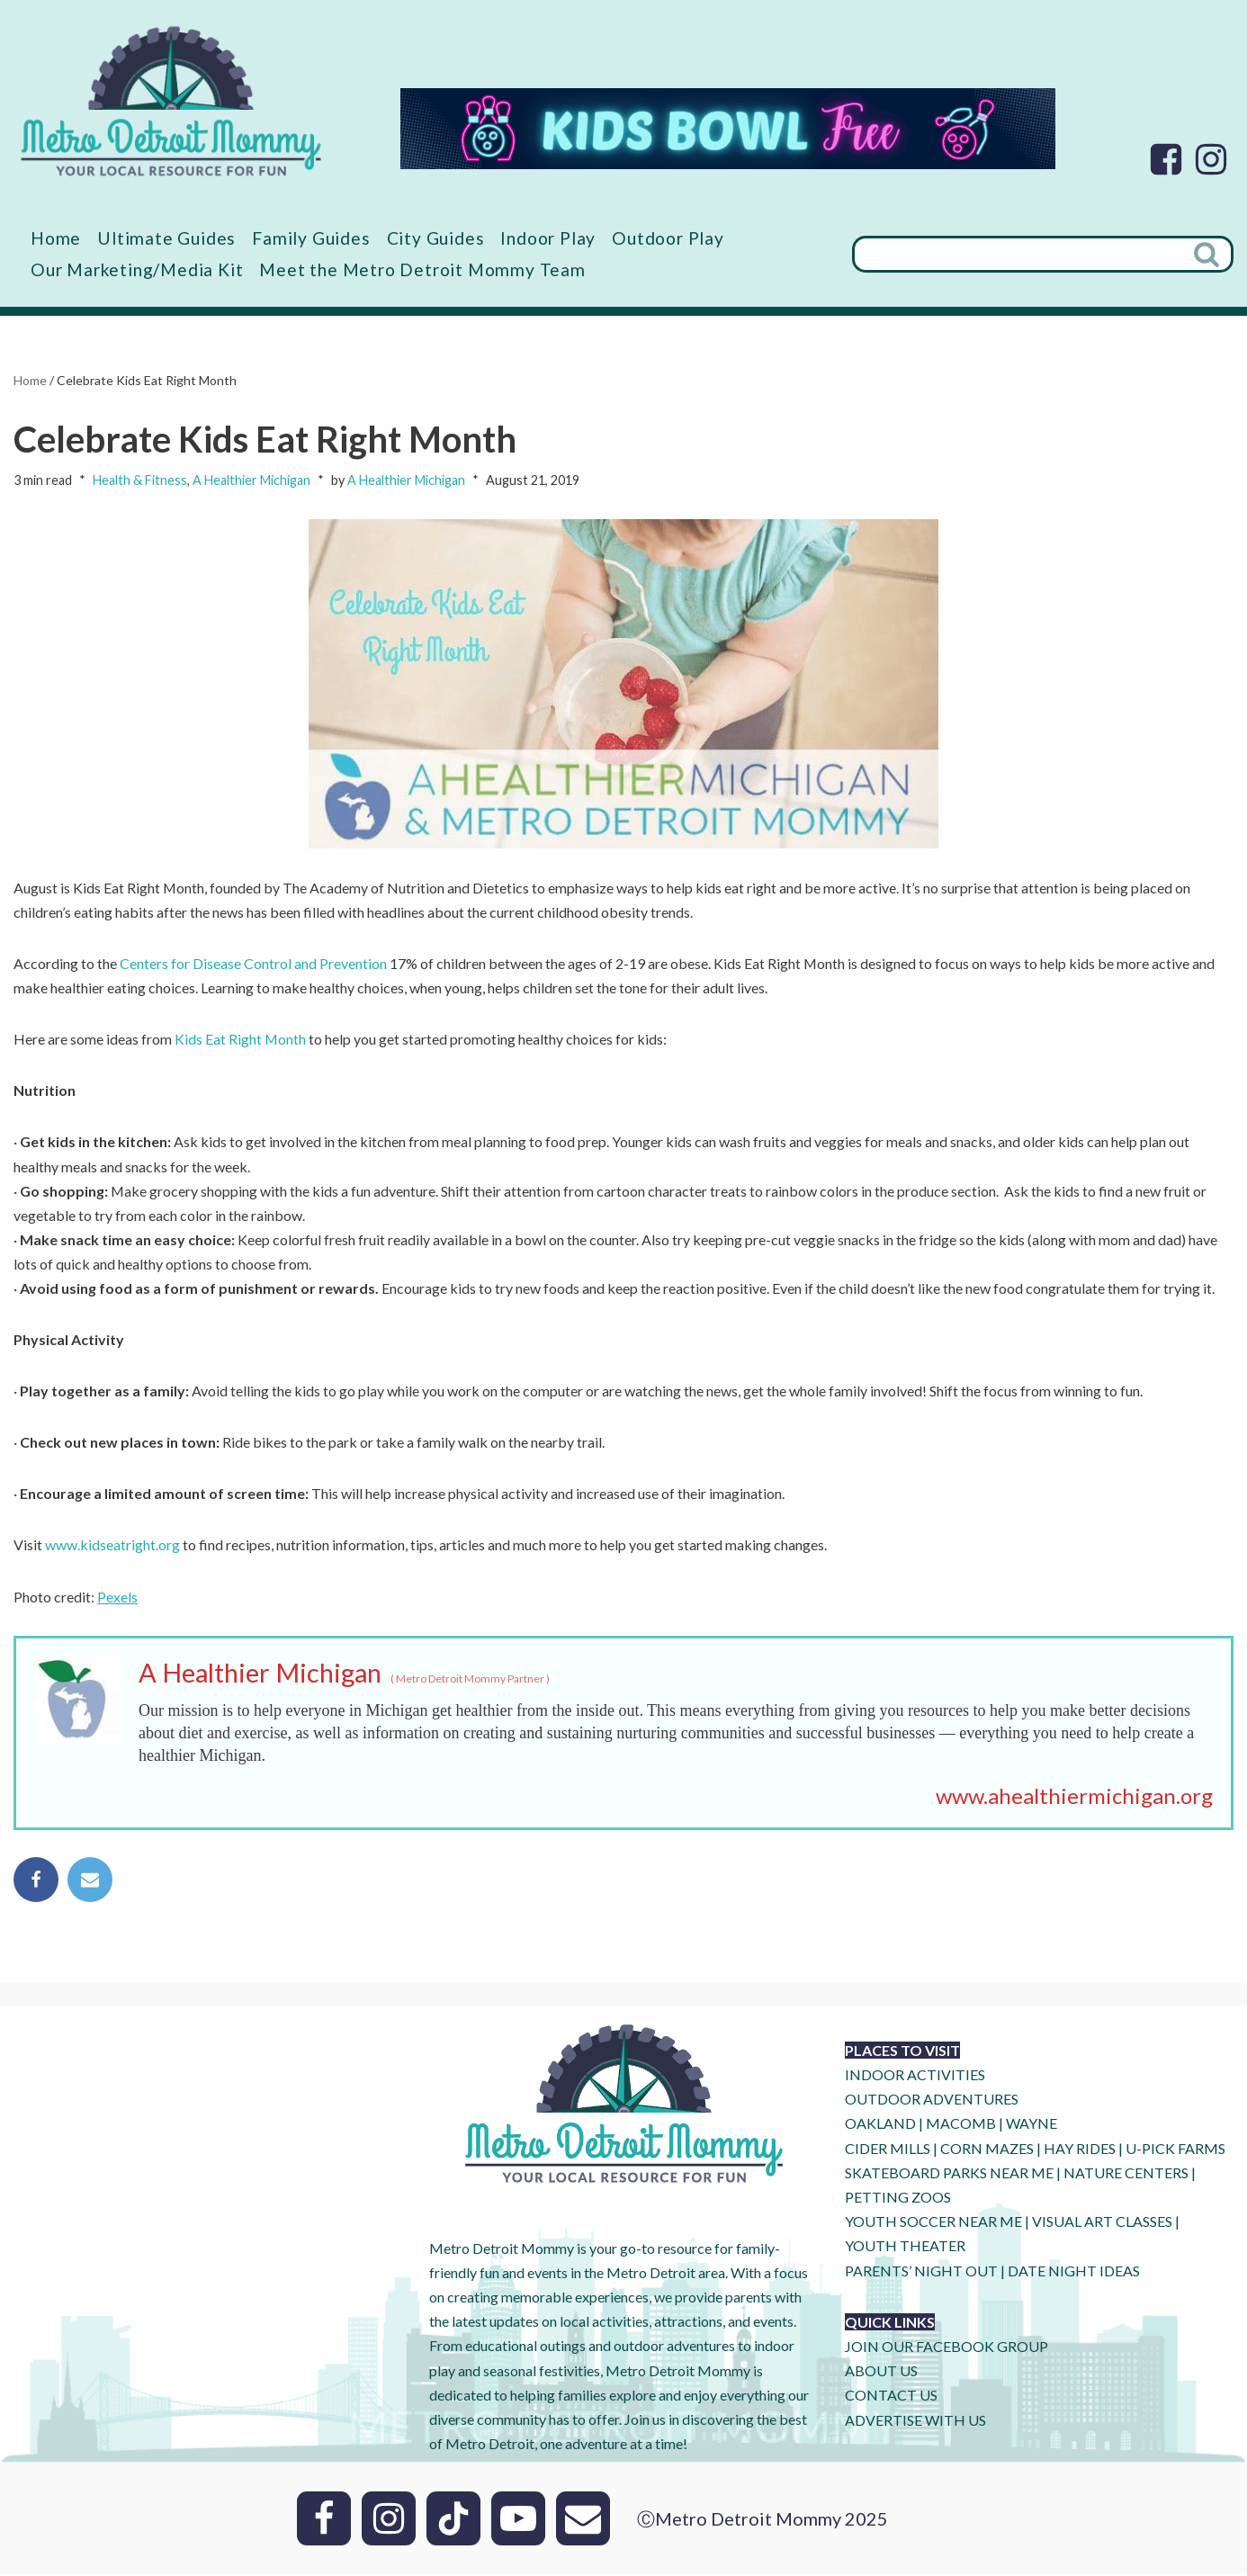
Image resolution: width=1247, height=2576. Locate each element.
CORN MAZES (987, 2150)
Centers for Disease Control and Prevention (253, 963)
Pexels (117, 1597)
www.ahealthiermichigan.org (1074, 1797)
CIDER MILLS (887, 2150)
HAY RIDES (1080, 2150)
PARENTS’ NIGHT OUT (921, 2272)
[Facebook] (1166, 159)
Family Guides (311, 238)
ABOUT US (881, 2372)
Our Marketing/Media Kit (137, 269)
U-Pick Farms (1175, 2150)
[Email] (583, 2520)
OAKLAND (880, 2125)
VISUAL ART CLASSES (1102, 2222)
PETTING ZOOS (898, 2198)
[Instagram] (1211, 159)
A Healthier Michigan (251, 481)
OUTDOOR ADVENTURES (931, 2100)
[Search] (1017, 254)
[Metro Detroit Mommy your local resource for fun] (170, 100)
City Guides (436, 238)
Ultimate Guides (166, 238)
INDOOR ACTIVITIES (915, 2076)
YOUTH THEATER (905, 2248)
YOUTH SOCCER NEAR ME (933, 2222)
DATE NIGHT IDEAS (1074, 2272)
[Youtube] (518, 2520)
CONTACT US (891, 2396)
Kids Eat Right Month (241, 1039)
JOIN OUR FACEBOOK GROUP (946, 2347)
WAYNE (1031, 2125)
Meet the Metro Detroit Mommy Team (422, 269)
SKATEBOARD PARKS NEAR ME (950, 2174)
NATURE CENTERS (1126, 2174)
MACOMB (961, 2125)
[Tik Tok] (453, 2520)
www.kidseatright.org (112, 1546)
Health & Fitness (140, 481)
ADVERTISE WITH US (915, 2421)
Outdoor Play (668, 238)
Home (56, 238)
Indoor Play (548, 238)
